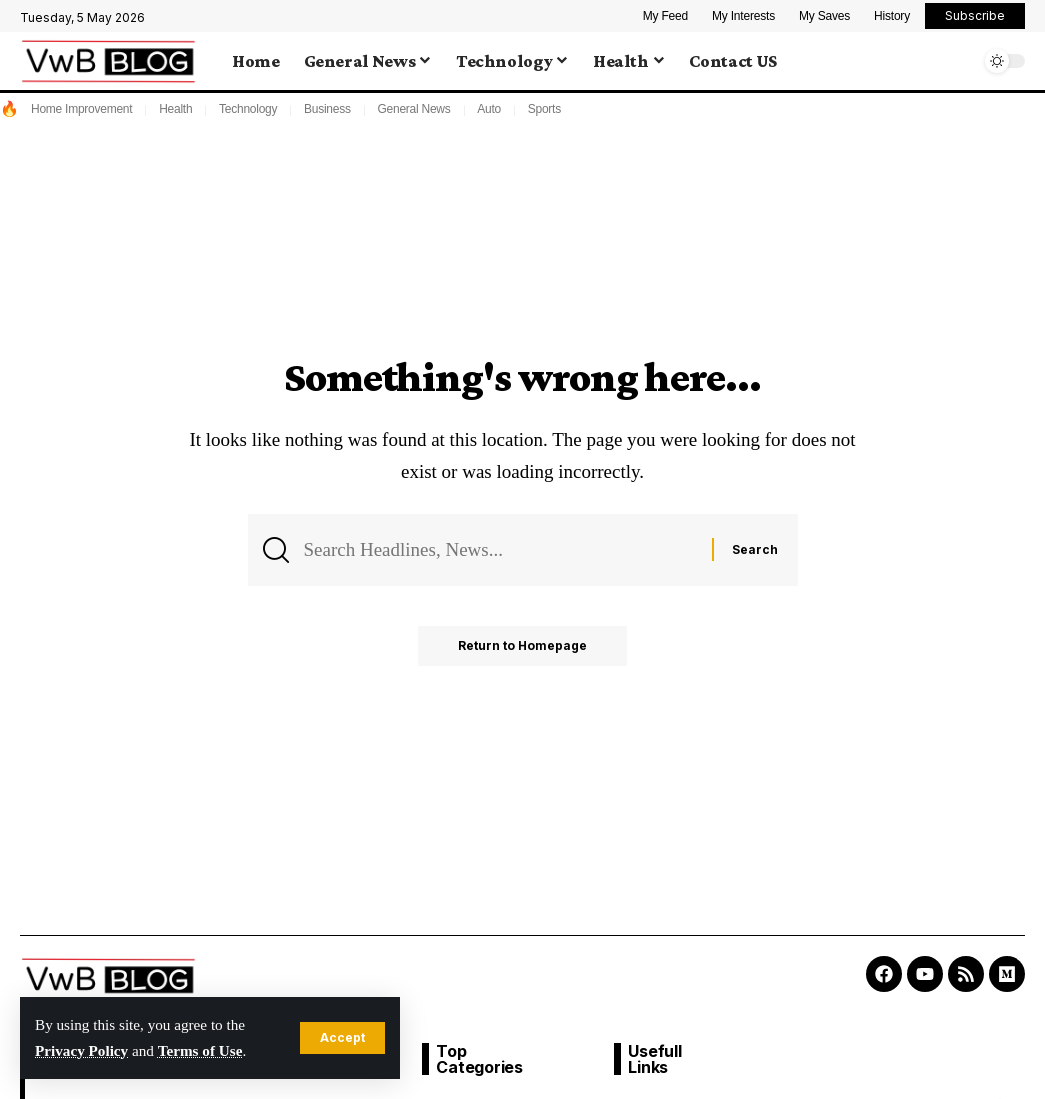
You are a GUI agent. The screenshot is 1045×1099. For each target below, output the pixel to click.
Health (175, 109)
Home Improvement (81, 109)
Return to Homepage (522, 645)
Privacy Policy (81, 1050)
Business (327, 109)
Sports (544, 109)
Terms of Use (200, 1050)
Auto (489, 109)
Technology (248, 109)
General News (413, 109)
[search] (960, 61)
